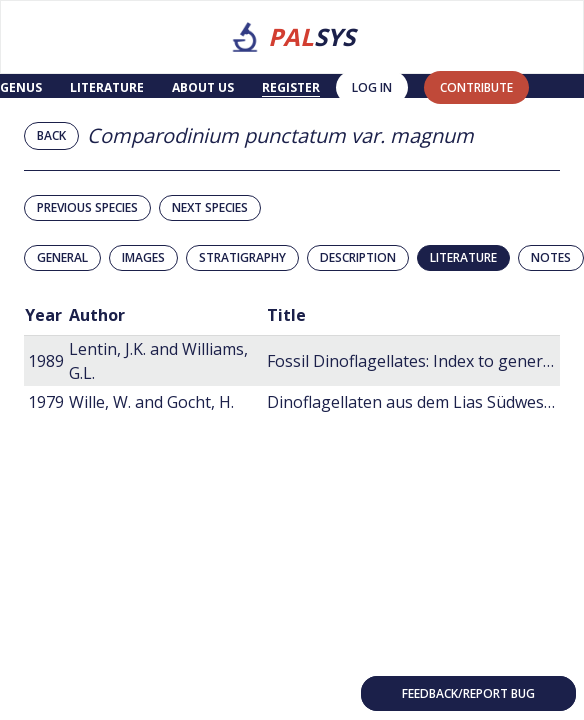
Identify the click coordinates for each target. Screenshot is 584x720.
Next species (210, 207)
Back (51, 135)
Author (97, 315)
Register (291, 87)
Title (286, 315)
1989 (46, 361)
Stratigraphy (242, 257)
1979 (46, 402)
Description (358, 257)
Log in (372, 87)
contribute (476, 87)
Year (43, 315)
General (62, 257)
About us (203, 87)
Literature (107, 87)
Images (143, 257)
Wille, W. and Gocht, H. (151, 402)
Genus (21, 87)
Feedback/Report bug (468, 693)
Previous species (87, 207)
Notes (551, 257)
